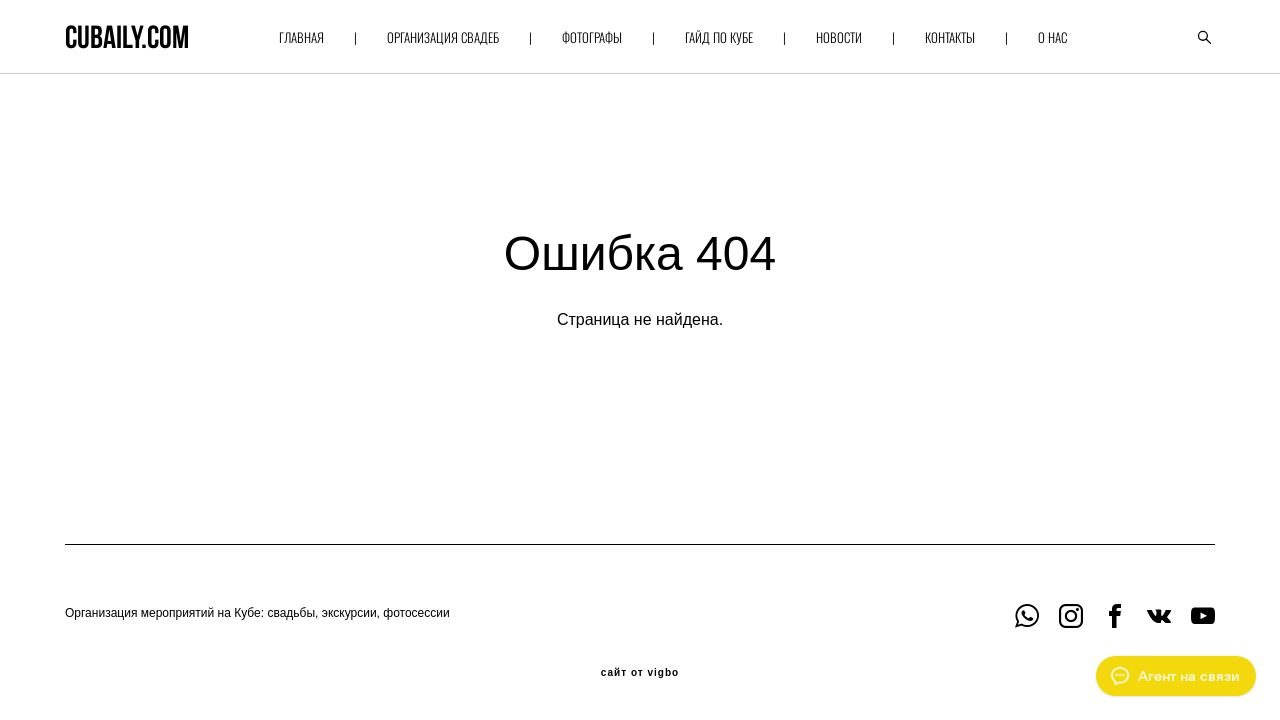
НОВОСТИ (839, 37)
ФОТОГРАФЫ (592, 37)
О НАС (1052, 37)
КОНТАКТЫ (950, 37)
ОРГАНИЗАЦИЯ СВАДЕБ (443, 37)
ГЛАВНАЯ (301, 37)
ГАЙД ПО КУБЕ (719, 37)
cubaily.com (127, 37)
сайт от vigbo (640, 673)
